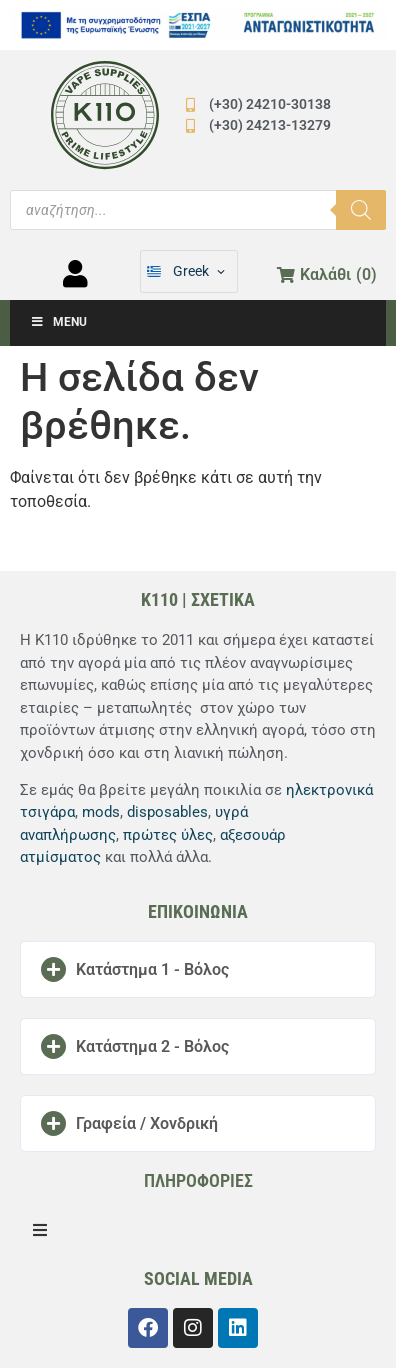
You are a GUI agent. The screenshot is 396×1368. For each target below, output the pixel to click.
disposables (167, 812)
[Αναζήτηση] (361, 210)
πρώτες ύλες (168, 835)
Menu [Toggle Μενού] (58, 322)
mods (101, 812)
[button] (198, 969)
